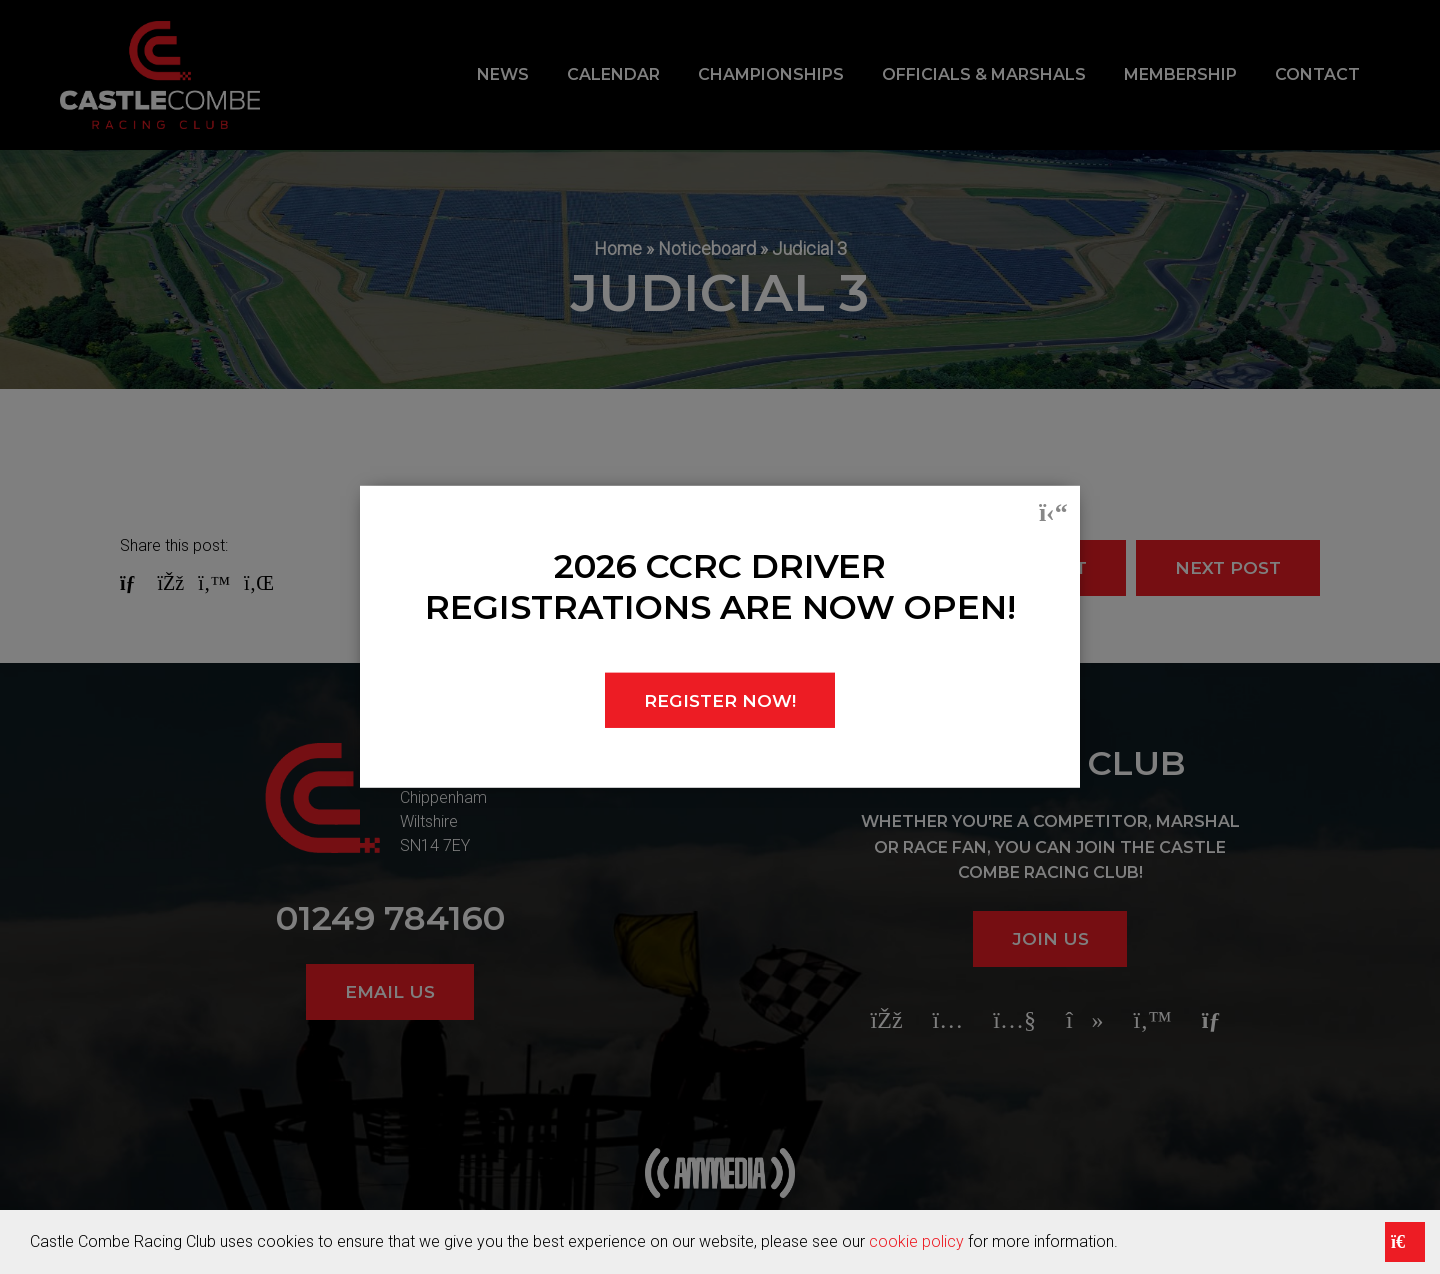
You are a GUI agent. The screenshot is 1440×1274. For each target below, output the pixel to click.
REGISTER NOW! (720, 700)
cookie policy (916, 1241)
